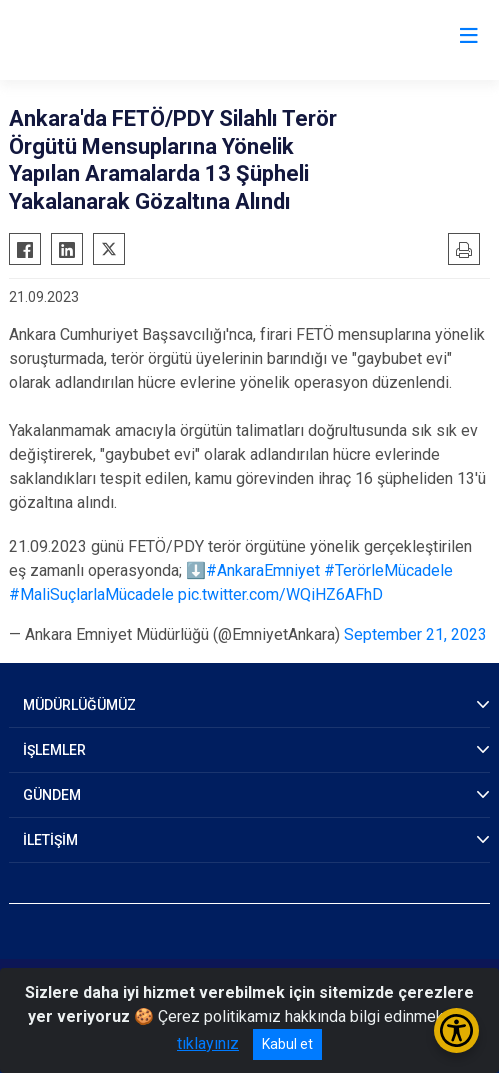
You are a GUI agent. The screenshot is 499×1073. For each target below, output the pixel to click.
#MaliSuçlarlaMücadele (91, 594)
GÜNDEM (52, 795)
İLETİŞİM (50, 840)
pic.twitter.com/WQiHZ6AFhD (280, 594)
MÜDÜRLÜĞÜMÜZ (79, 705)
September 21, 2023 (415, 634)
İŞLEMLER (54, 750)
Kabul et (287, 1044)
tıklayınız (208, 1043)
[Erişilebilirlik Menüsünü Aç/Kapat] (456, 1030)
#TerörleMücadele (388, 570)
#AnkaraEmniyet (263, 570)
